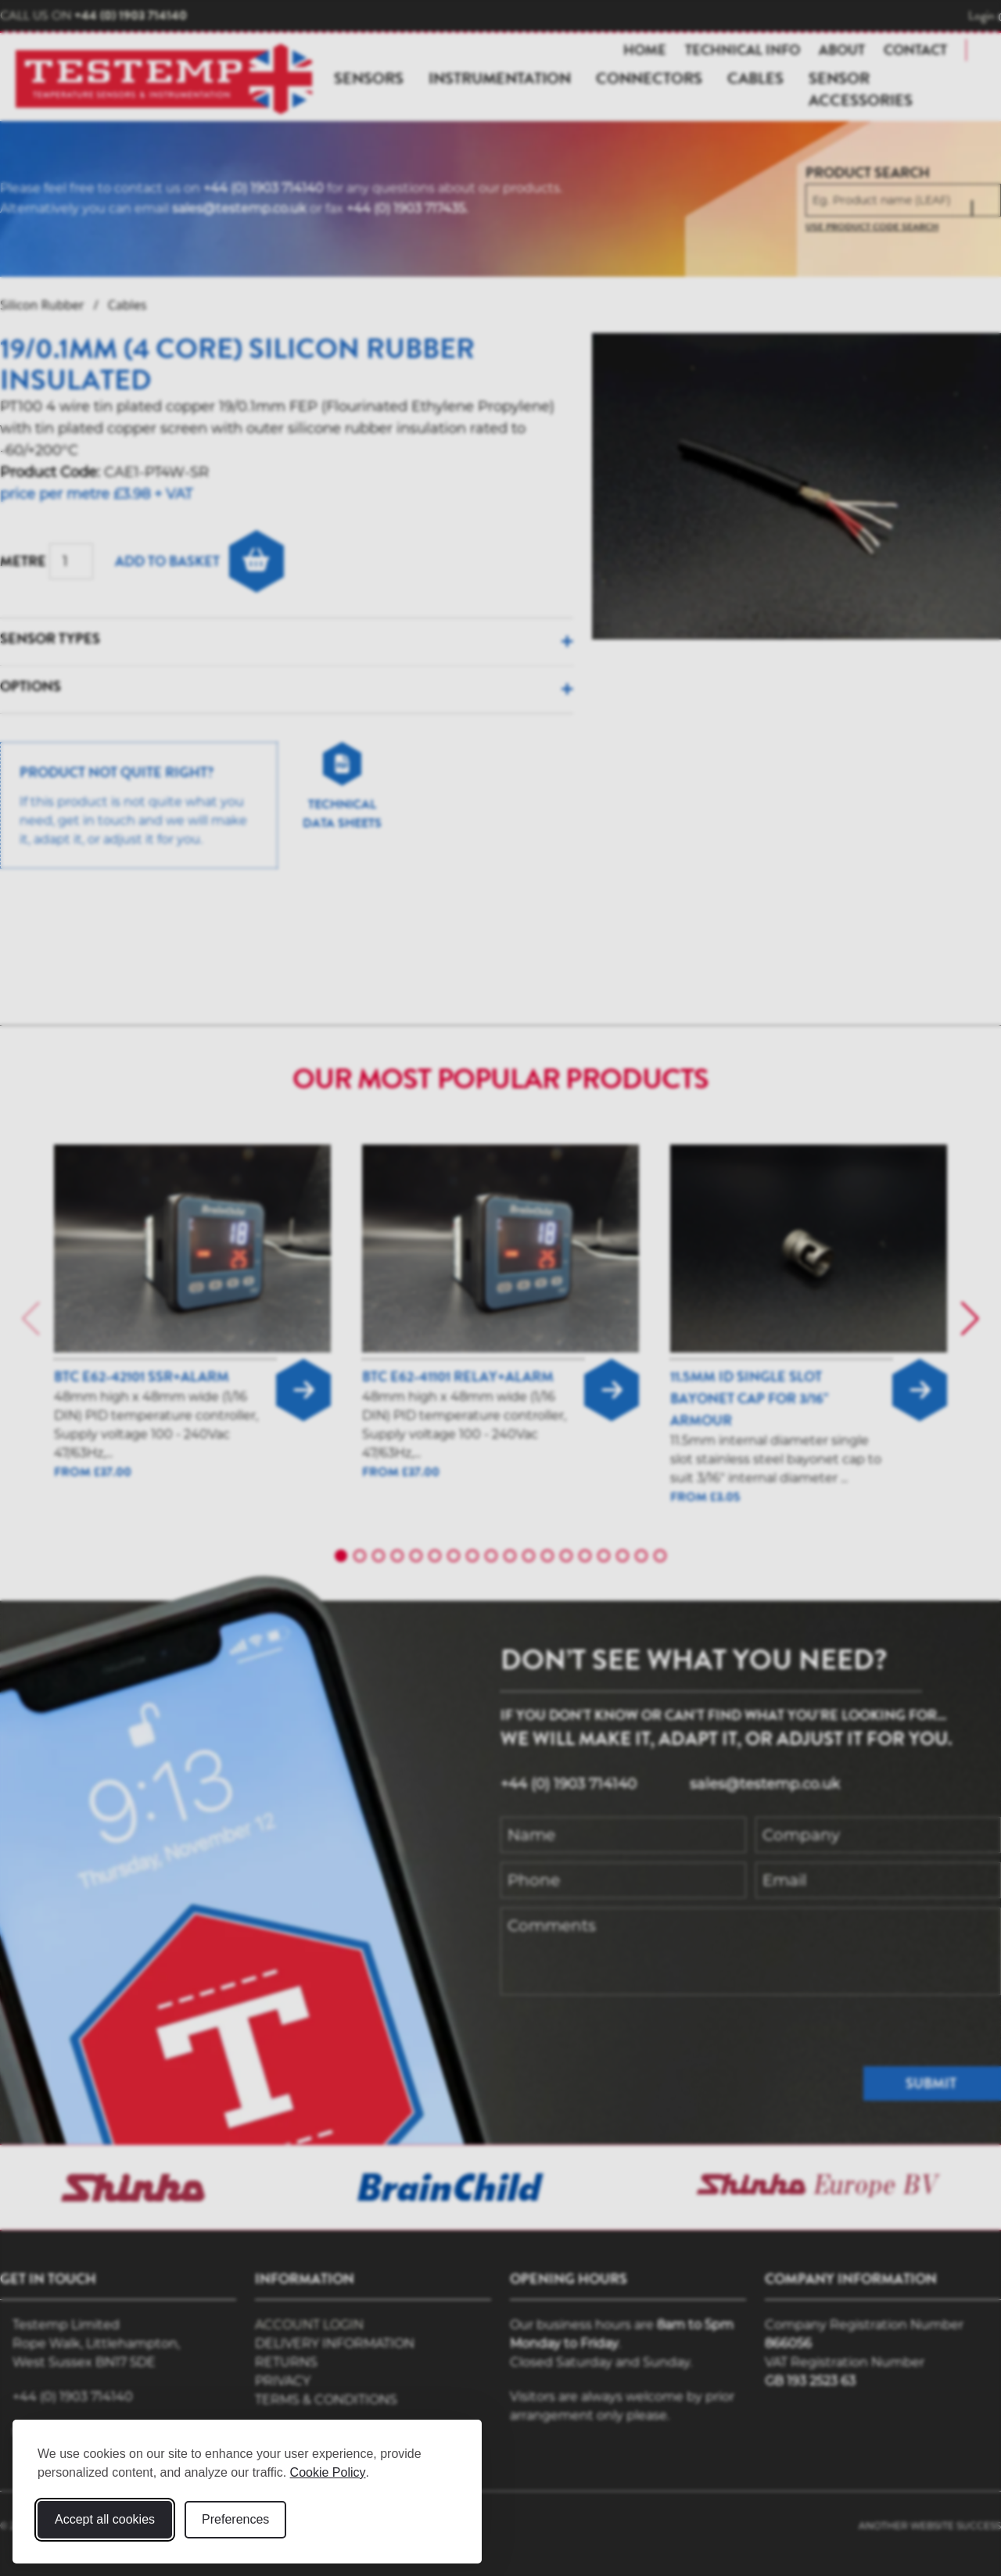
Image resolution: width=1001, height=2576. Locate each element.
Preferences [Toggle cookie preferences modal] (235, 2519)
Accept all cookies (105, 2519)
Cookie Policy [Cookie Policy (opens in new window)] (328, 2472)
